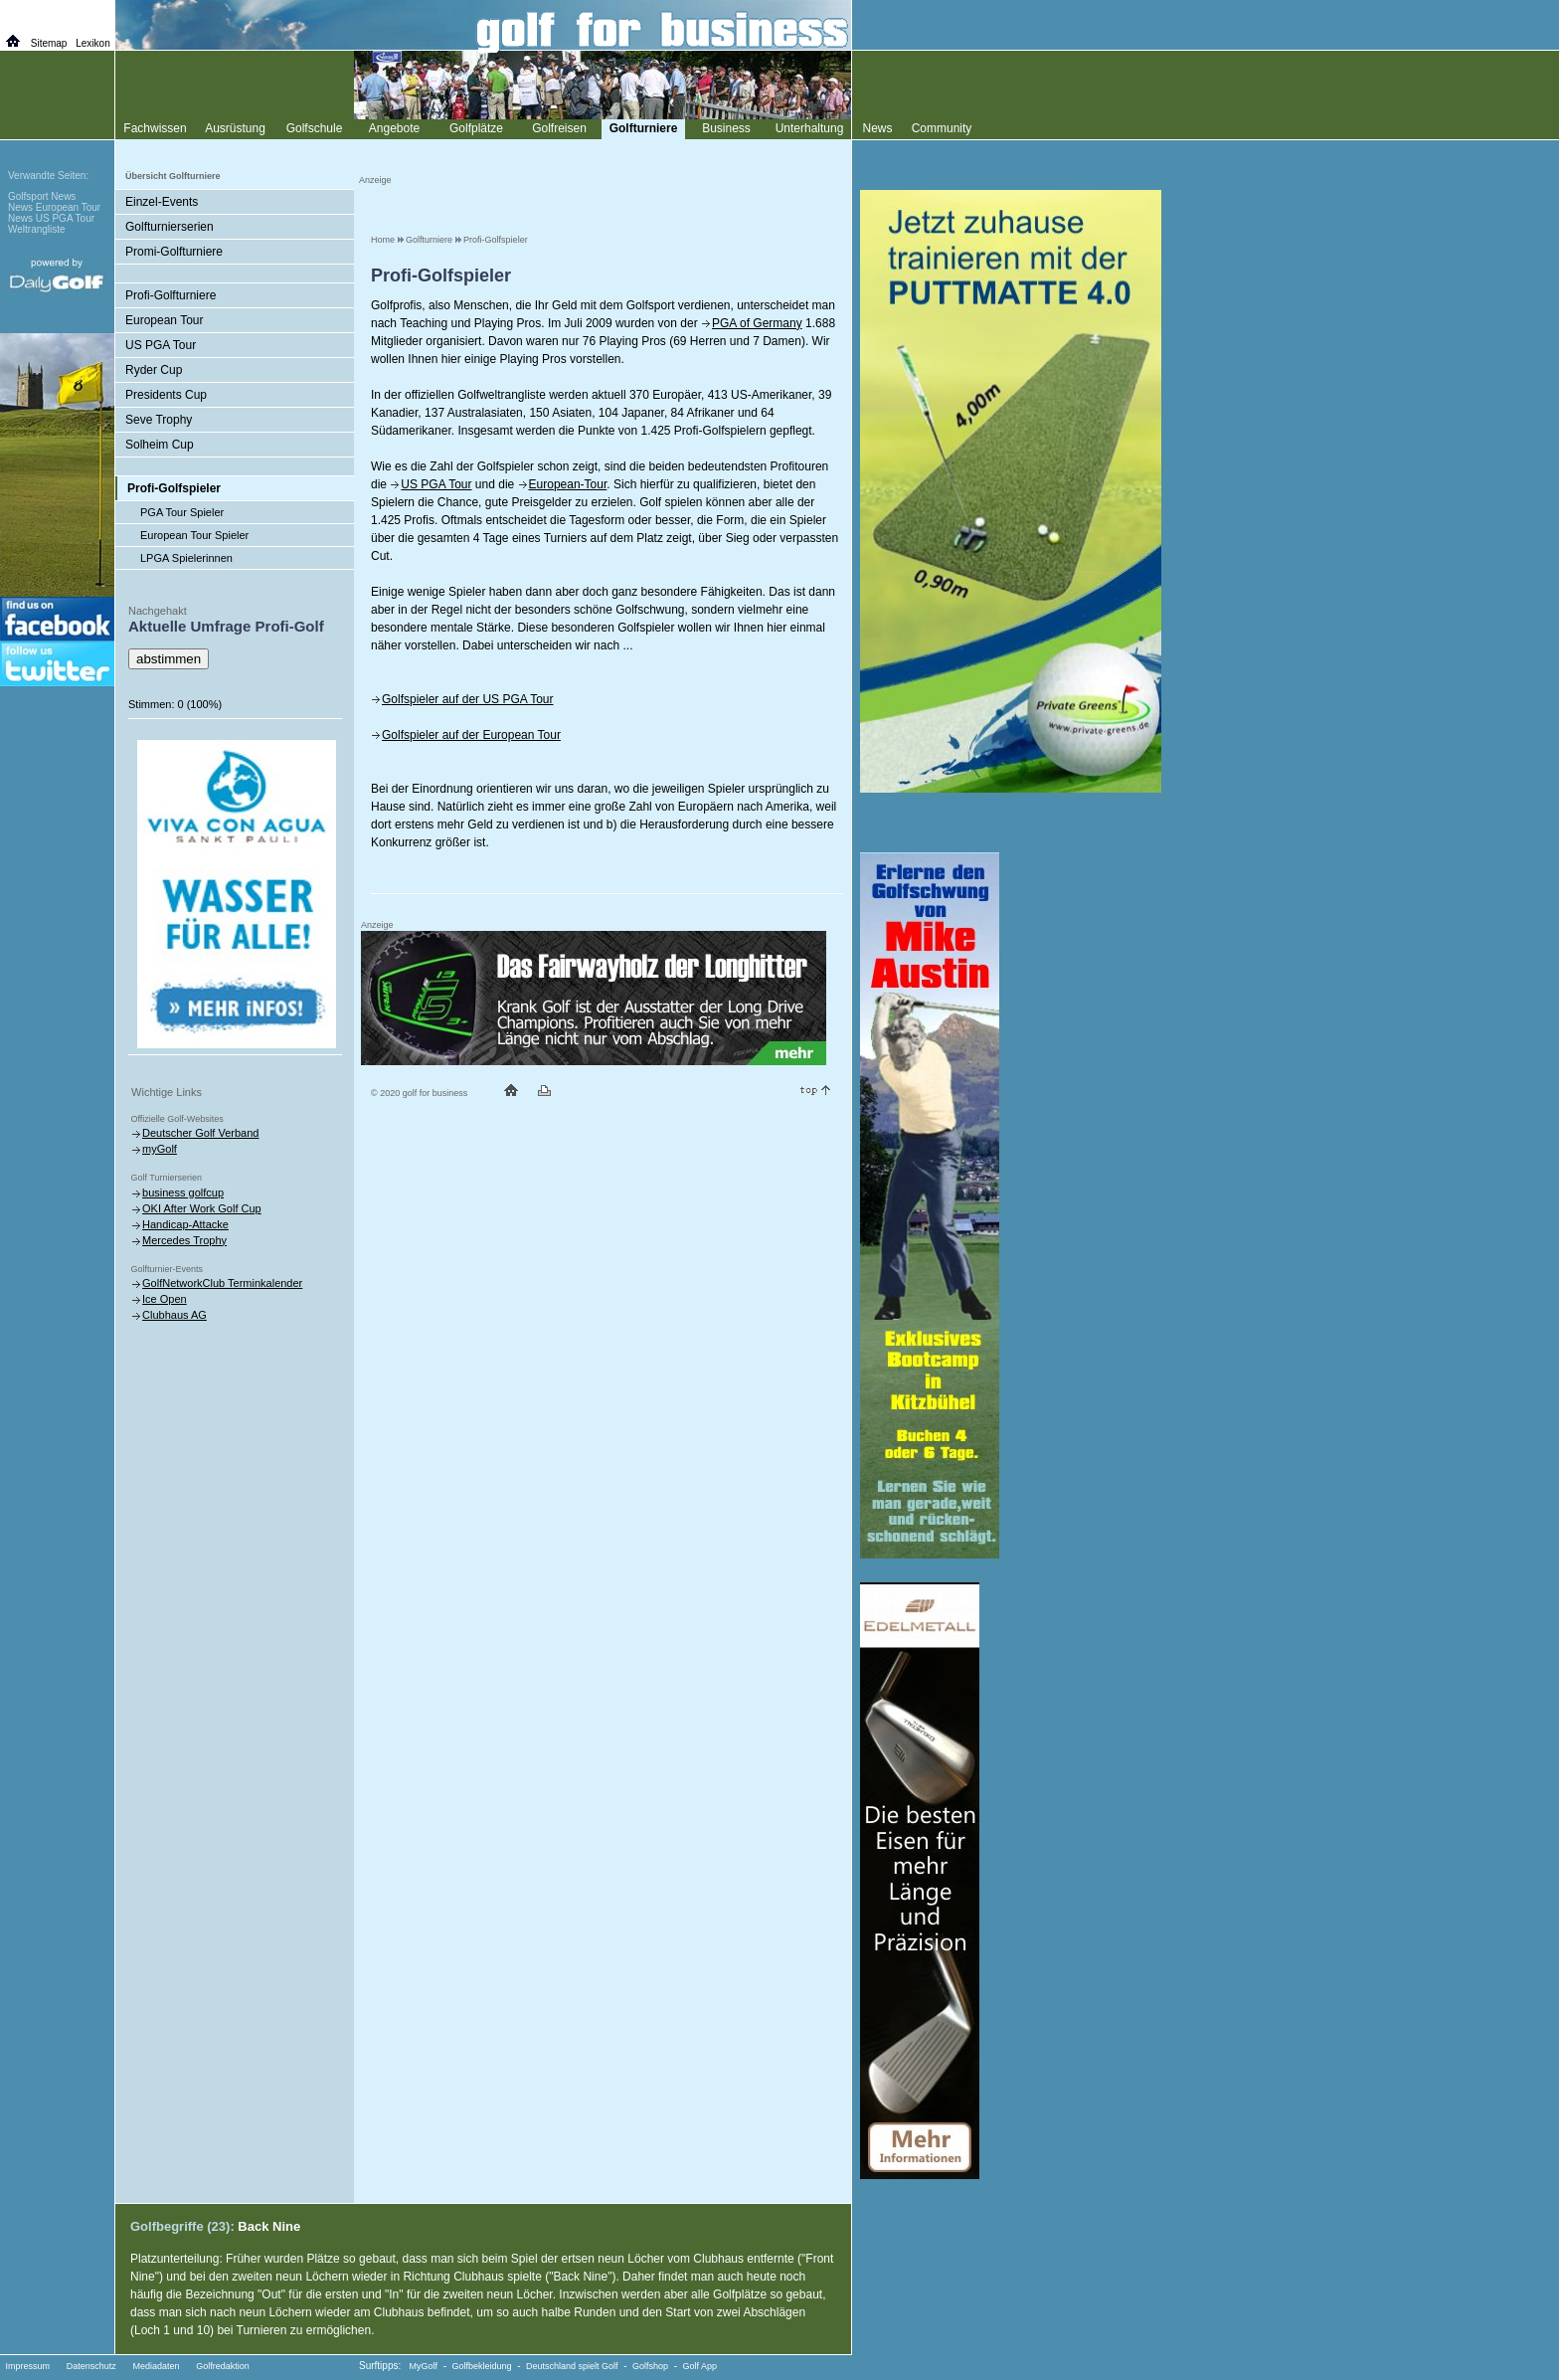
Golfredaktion (223, 2366)
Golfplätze (476, 128)
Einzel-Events (161, 202)
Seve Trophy (158, 420)
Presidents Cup (166, 395)
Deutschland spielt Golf (572, 2366)
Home (383, 240)
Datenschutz (91, 2366)
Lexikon (92, 43)
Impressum (28, 2366)
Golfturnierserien (169, 227)
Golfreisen (559, 128)
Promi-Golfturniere (174, 252)
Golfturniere (429, 240)
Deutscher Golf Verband (200, 1133)
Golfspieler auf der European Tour (471, 735)
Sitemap (49, 43)
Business (726, 128)
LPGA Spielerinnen (186, 558)
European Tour (164, 320)
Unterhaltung (810, 128)
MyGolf (424, 2366)
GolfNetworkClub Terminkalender (222, 1283)
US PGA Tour (436, 484)
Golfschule (314, 128)
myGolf (159, 1149)
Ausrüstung (235, 128)
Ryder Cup (153, 370)
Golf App (700, 2366)
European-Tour (568, 484)
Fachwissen (154, 128)
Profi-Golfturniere (170, 295)
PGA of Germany (757, 323)
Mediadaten (155, 2366)
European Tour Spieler (194, 535)
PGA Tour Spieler (182, 512)
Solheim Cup (159, 445)
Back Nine (269, 2226)
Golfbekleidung (482, 2366)
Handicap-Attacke (185, 1224)
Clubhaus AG (174, 1315)
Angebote (394, 128)
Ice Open (164, 1299)
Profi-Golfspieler (495, 240)
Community (942, 128)
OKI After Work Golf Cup (201, 1208)
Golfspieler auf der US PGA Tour (468, 699)
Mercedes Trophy (184, 1240)
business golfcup (183, 1192)
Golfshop (650, 2366)
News (877, 128)
